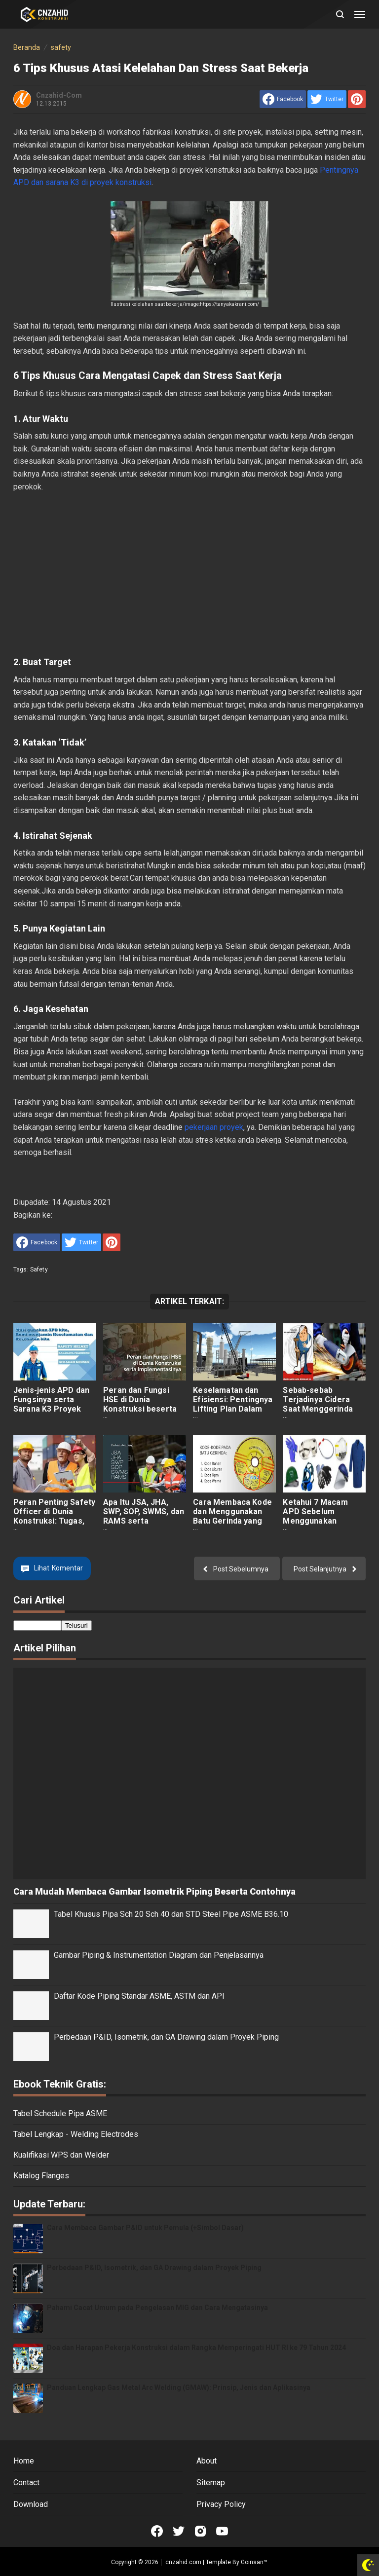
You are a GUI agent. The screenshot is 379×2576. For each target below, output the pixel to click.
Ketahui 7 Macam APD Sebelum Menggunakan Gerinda (315, 1516)
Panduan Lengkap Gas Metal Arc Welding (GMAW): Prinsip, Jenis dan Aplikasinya (178, 2387)
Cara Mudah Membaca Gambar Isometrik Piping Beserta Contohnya (154, 1891)
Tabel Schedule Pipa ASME (60, 2113)
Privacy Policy (221, 2504)
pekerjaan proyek (214, 1127)
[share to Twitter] (326, 99)
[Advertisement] (189, 574)
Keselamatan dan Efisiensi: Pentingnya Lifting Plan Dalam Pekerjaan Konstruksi (234, 1404)
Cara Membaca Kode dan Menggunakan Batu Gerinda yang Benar (232, 1516)
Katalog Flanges (41, 2175)
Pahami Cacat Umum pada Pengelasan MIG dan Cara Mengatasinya (157, 2308)
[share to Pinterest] (357, 99)
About (206, 2460)
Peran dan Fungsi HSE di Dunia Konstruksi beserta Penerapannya (140, 1404)
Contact (26, 2482)
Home (23, 2460)
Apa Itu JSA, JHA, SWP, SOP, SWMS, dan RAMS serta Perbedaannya (143, 1516)
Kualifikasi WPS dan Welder (61, 2155)
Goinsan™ (254, 2562)
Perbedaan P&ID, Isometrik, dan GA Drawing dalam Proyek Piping (166, 2037)
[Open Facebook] (157, 2531)
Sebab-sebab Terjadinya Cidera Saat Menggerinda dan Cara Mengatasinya (318, 1408)
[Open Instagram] (200, 2531)
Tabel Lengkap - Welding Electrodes (75, 2134)
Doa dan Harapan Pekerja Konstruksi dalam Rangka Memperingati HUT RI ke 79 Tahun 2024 (196, 2348)
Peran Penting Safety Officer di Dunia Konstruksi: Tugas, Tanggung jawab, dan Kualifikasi (54, 1520)
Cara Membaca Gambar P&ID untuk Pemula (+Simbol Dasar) (145, 2228)
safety (39, 1269)
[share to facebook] (283, 99)
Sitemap (210, 2482)
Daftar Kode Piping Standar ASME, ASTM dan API (139, 1996)
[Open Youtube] (222, 2531)
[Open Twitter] (179, 2531)
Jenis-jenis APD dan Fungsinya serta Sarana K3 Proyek (51, 1399)
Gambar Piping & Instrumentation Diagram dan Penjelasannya (159, 1955)
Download (30, 2504)
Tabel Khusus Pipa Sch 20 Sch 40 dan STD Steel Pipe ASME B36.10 (171, 1914)
